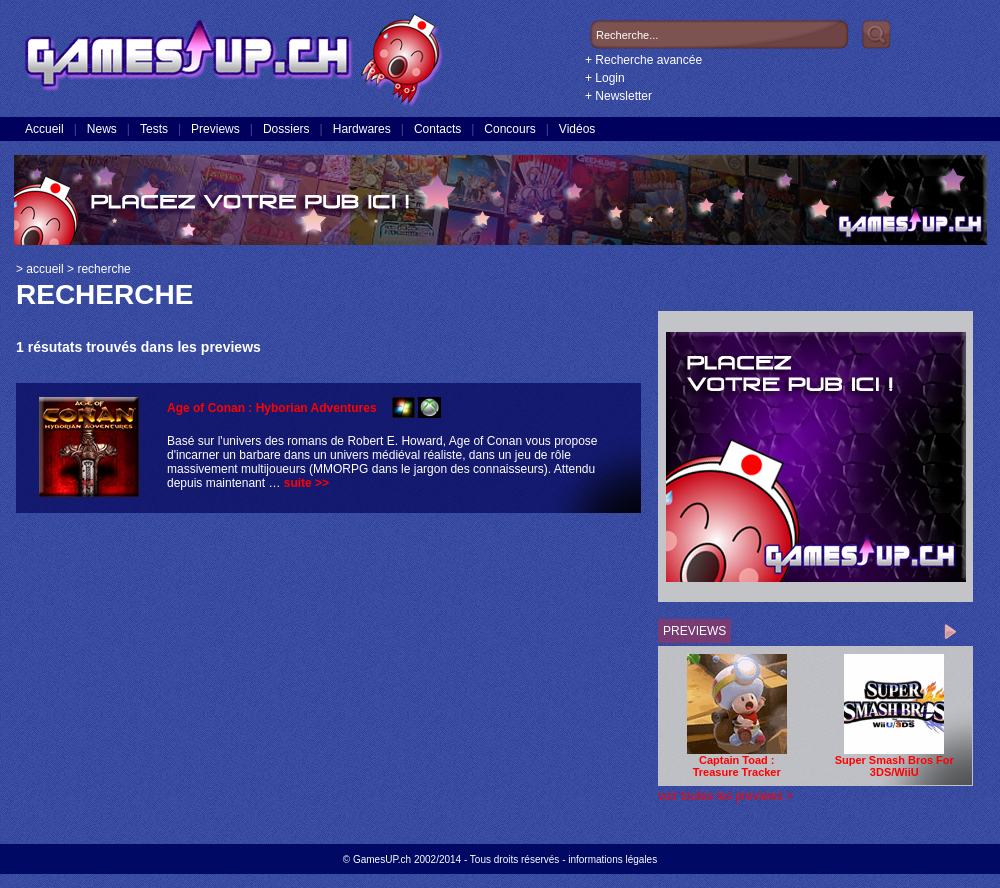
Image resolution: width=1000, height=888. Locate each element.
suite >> (306, 483)
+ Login (605, 78)
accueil (44, 269)
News (102, 129)
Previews (215, 129)
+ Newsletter (618, 96)
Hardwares (362, 129)
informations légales (612, 859)
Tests (154, 129)
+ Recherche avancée (643, 60)
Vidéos (577, 129)
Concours (509, 129)
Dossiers (286, 129)
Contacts (437, 129)
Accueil (44, 129)
